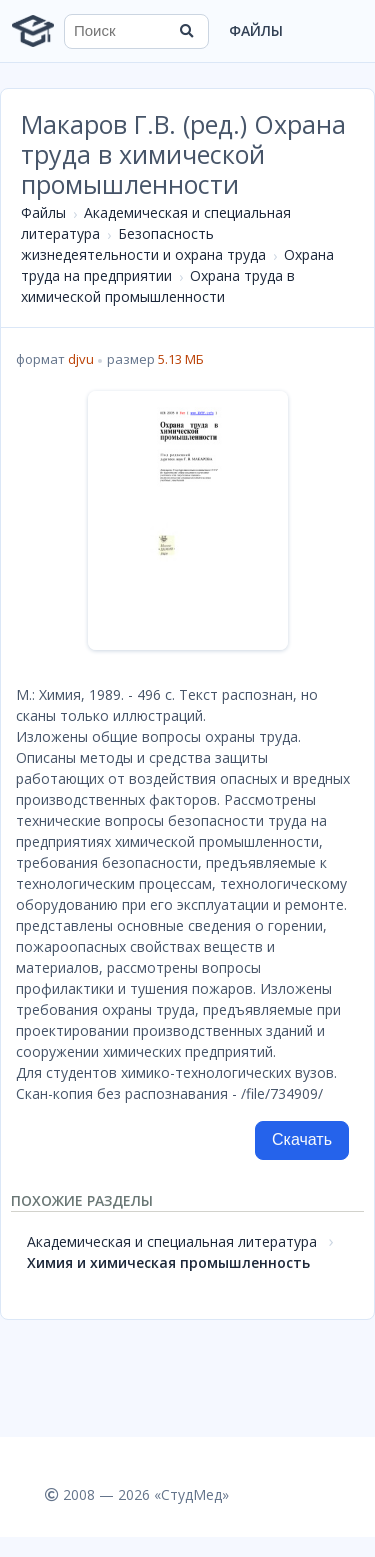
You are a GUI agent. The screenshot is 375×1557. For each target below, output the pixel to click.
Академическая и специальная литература (172, 1241)
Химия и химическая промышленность (168, 1262)
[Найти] (187, 31)
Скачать (302, 1139)
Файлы (256, 30)
